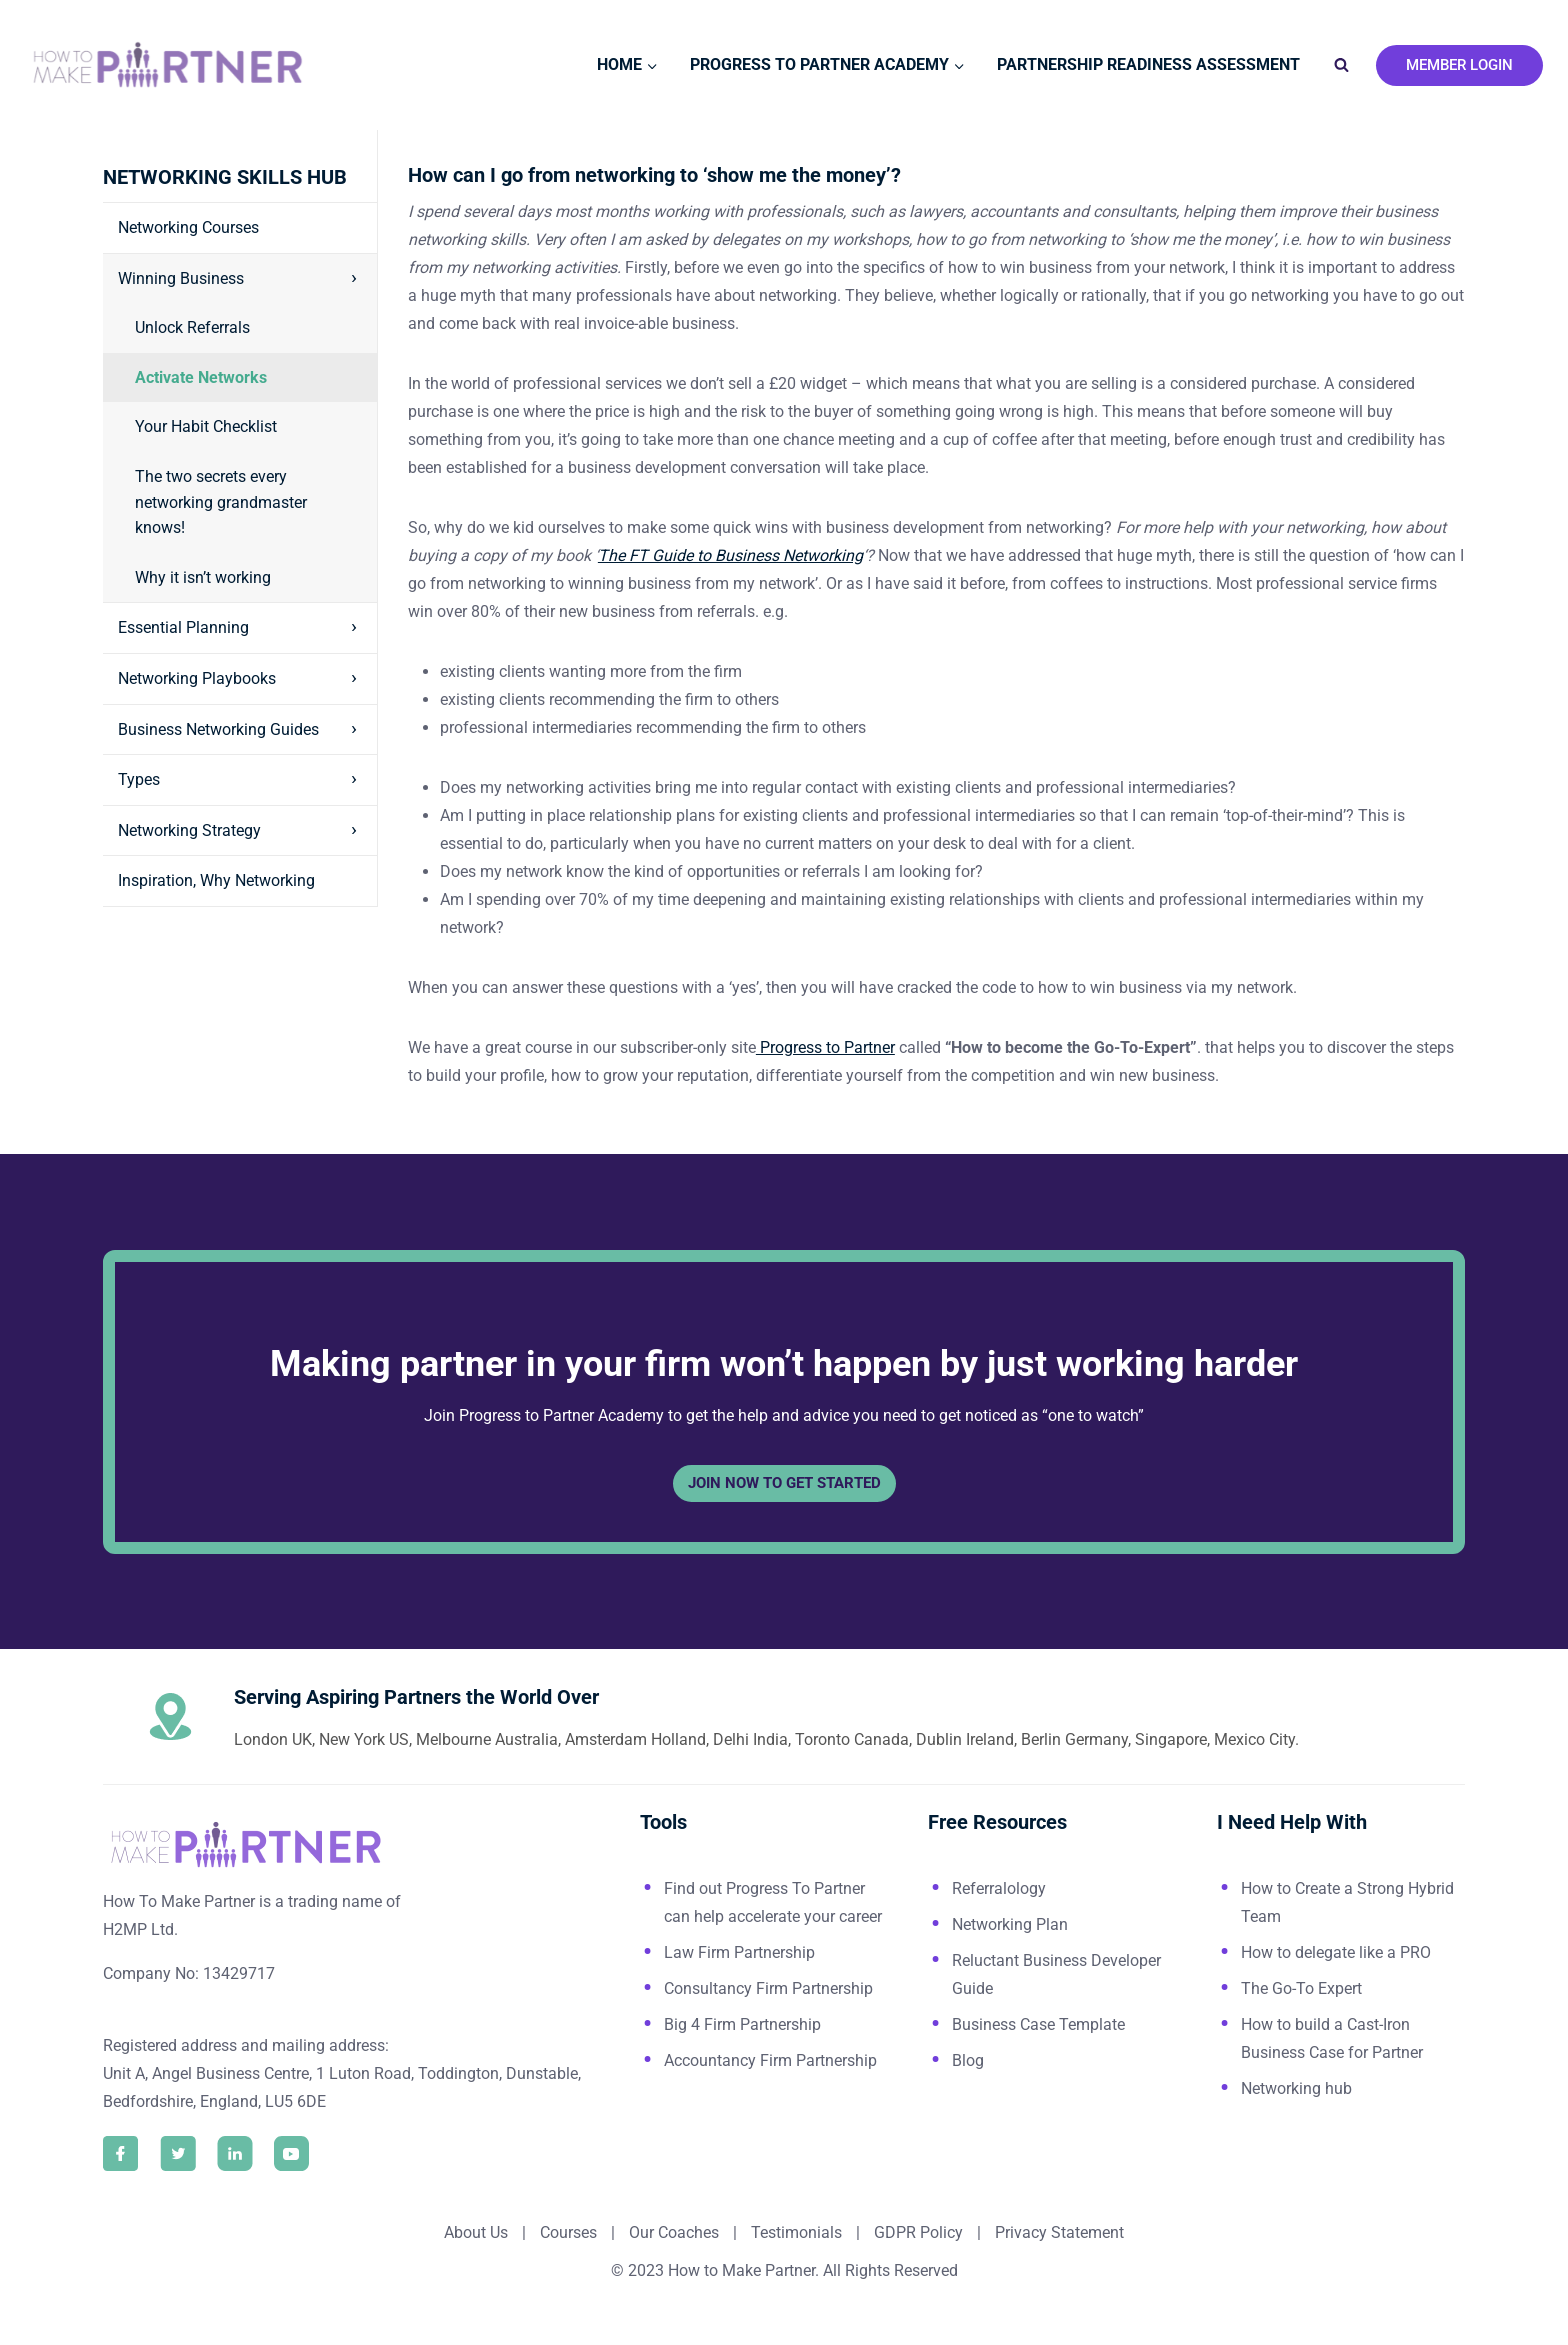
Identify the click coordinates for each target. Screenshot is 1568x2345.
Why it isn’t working (203, 577)
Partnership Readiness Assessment (1148, 64)
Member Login (1459, 65)
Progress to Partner (825, 1047)
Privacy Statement (1059, 2232)
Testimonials (798, 2232)
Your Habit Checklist (206, 426)
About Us (476, 2232)
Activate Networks (201, 377)
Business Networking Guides (218, 729)
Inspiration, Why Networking (216, 880)
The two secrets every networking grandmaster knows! (221, 502)
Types (139, 779)
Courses (568, 2232)
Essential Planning (183, 627)
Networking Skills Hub (225, 177)
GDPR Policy (916, 2232)
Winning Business (181, 278)
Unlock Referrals (192, 327)
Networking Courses (188, 227)
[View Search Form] (1341, 65)
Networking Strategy (189, 830)
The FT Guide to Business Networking (730, 555)
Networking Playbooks (197, 678)
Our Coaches (674, 2232)
